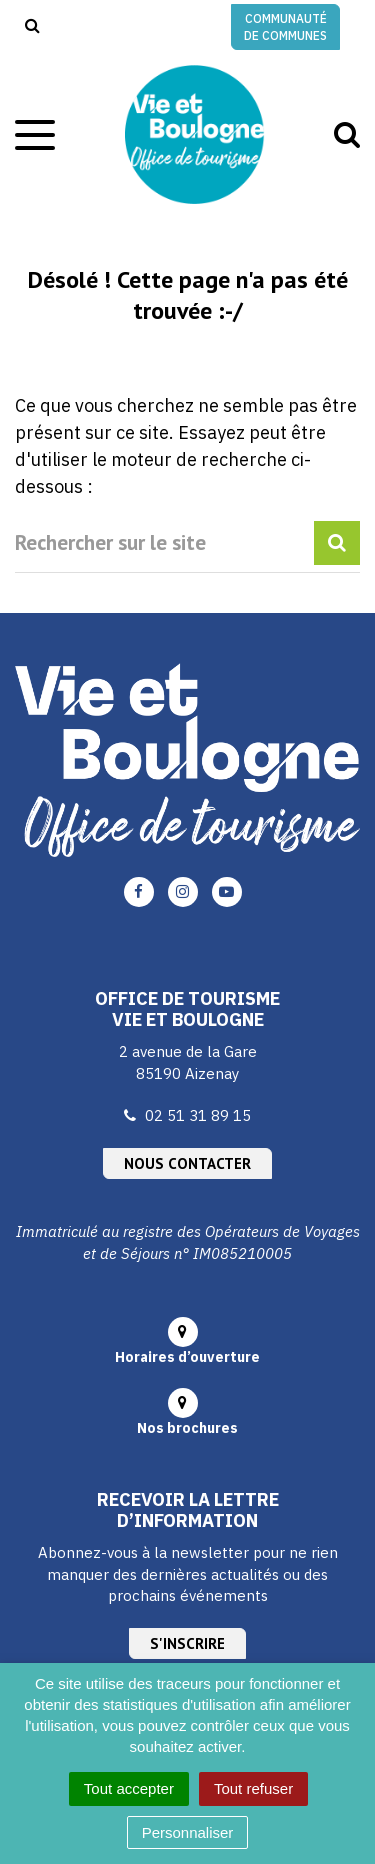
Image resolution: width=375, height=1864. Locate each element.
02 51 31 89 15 (198, 1115)
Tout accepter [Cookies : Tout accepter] (129, 1788)
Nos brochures (187, 1428)
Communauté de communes (285, 27)
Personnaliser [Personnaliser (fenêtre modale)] (188, 1832)
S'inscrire (187, 1643)
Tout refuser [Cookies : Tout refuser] (253, 1788)
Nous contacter (187, 1163)
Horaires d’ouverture (187, 1357)
